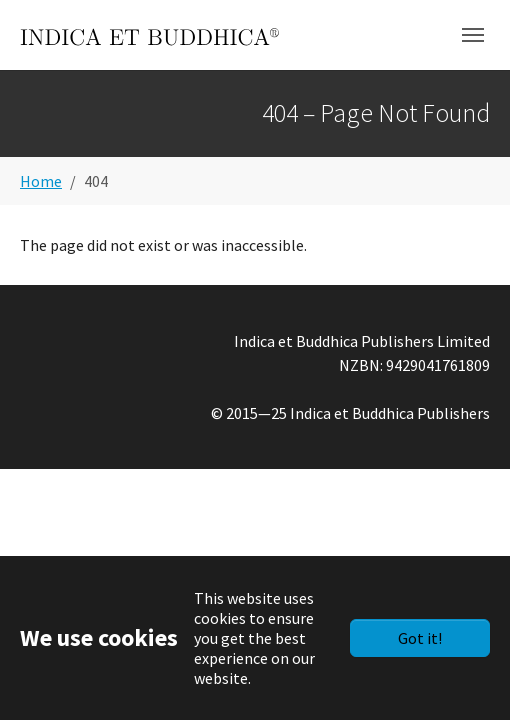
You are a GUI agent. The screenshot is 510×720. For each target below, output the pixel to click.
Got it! (420, 638)
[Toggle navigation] (473, 35)
